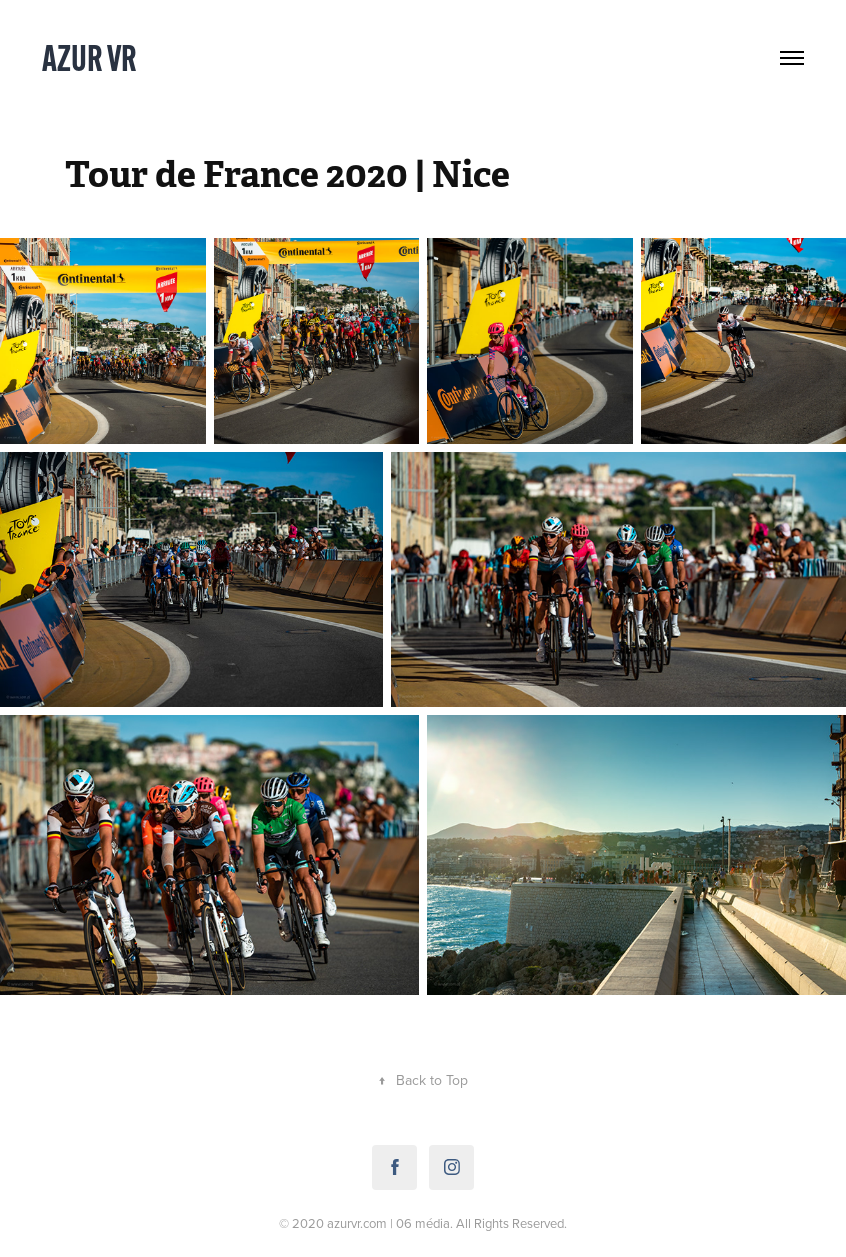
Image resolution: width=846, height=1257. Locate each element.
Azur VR (89, 57)
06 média (423, 1223)
